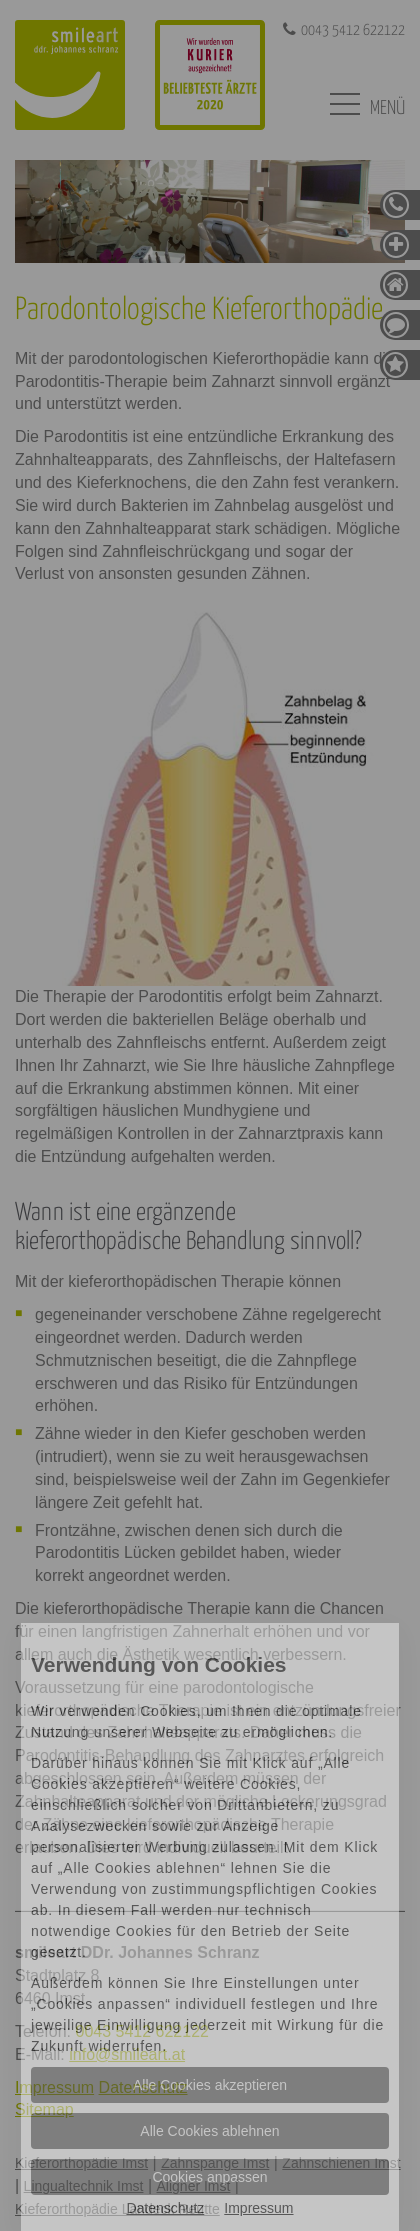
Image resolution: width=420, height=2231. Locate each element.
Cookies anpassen (209, 2177)
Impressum (258, 2208)
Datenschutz (165, 2208)
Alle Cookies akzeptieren (210, 2085)
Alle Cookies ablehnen (209, 2131)
